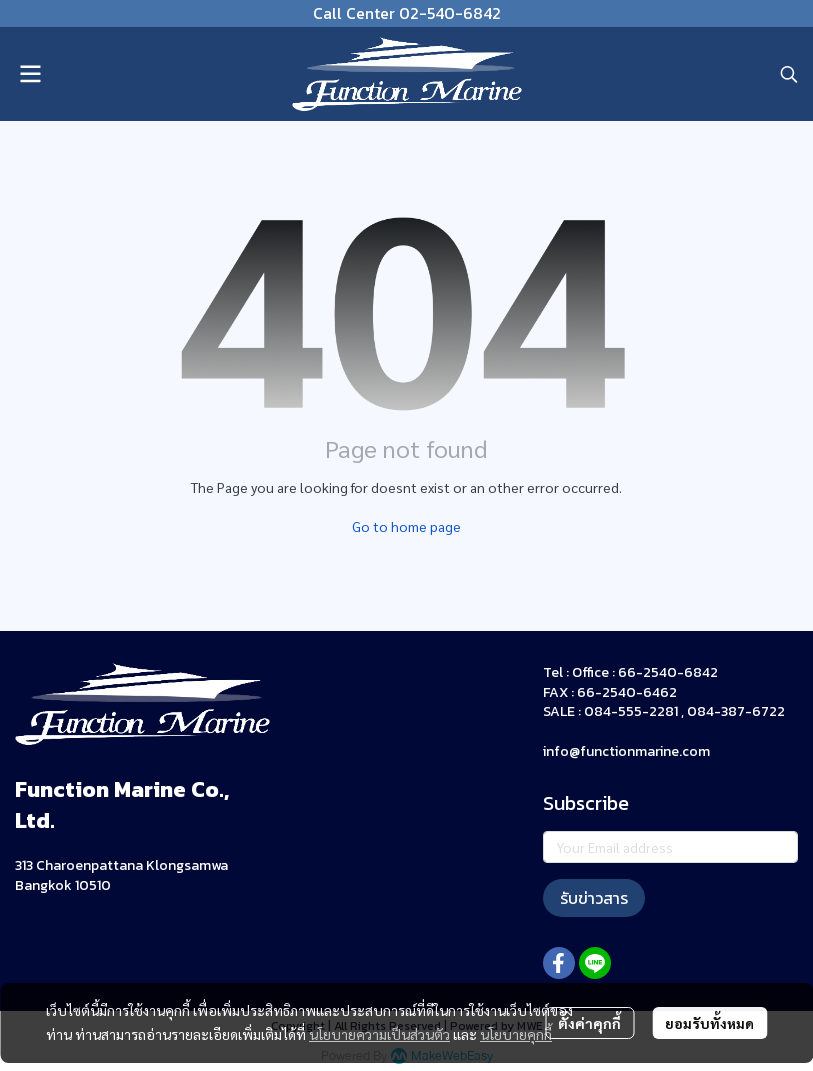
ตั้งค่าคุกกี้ (589, 1023)
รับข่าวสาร (594, 898)
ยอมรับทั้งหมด (709, 1023)
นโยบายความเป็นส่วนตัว (379, 1034)
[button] (789, 74)
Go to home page (406, 526)
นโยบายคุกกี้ (516, 1034)
